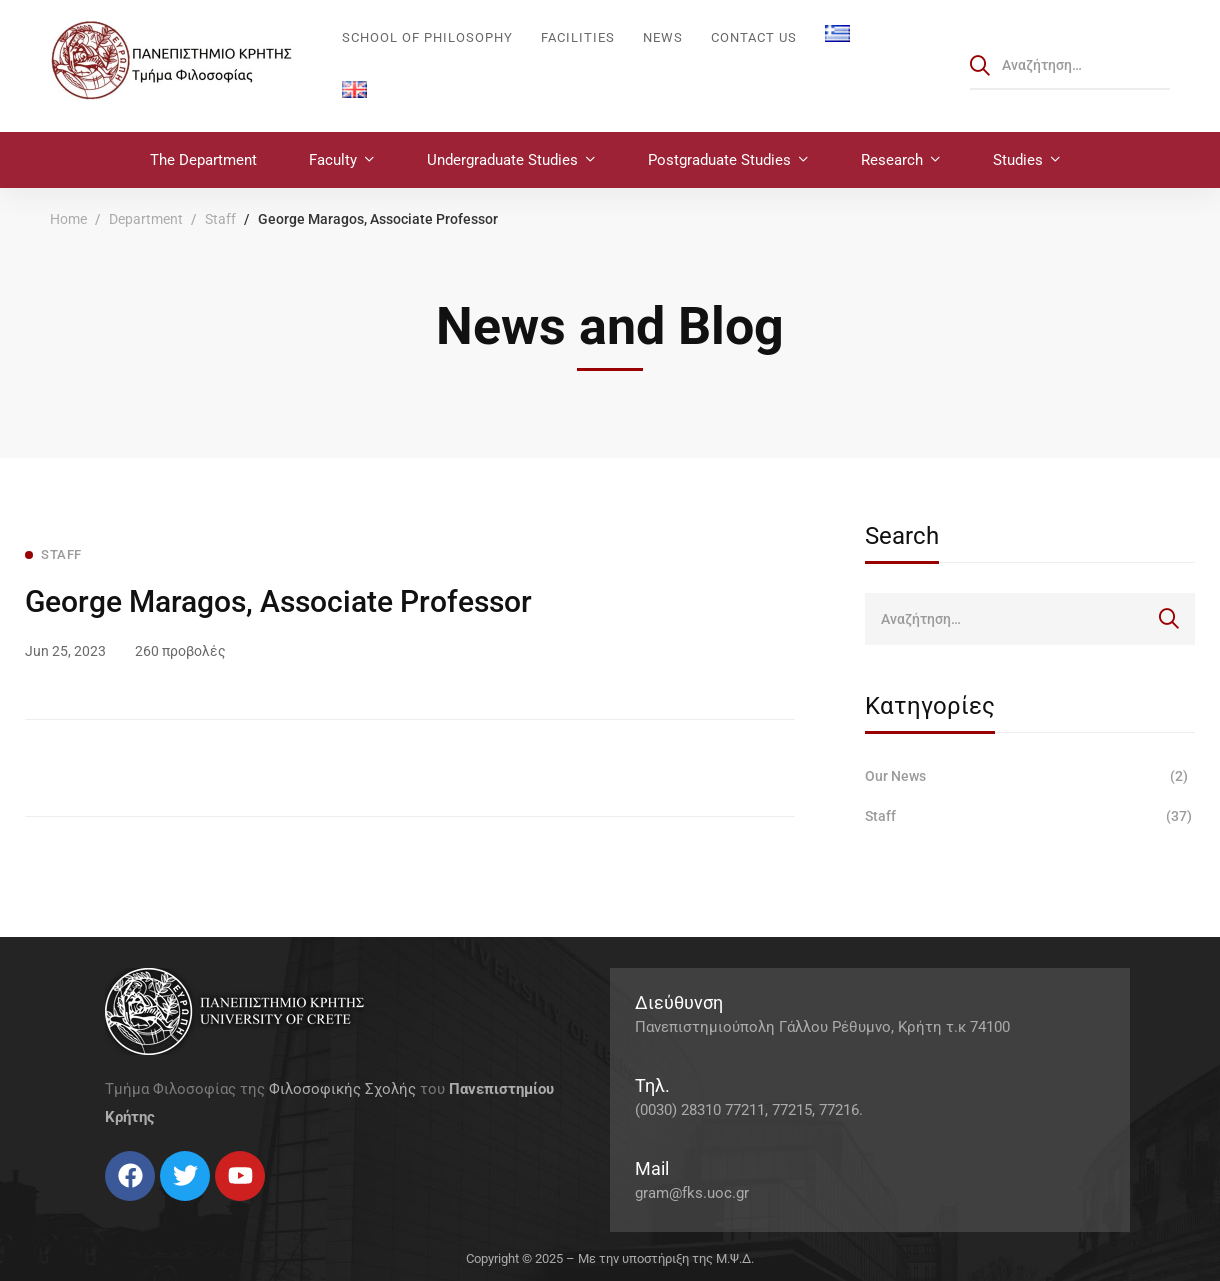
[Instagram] (145, 1208)
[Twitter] (125, 1208)
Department (146, 219)
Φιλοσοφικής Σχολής (342, 1089)
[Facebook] (105, 1208)
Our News (1030, 776)
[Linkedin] (165, 1208)
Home (68, 219)
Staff (220, 219)
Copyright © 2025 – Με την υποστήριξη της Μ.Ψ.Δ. (610, 1258)
